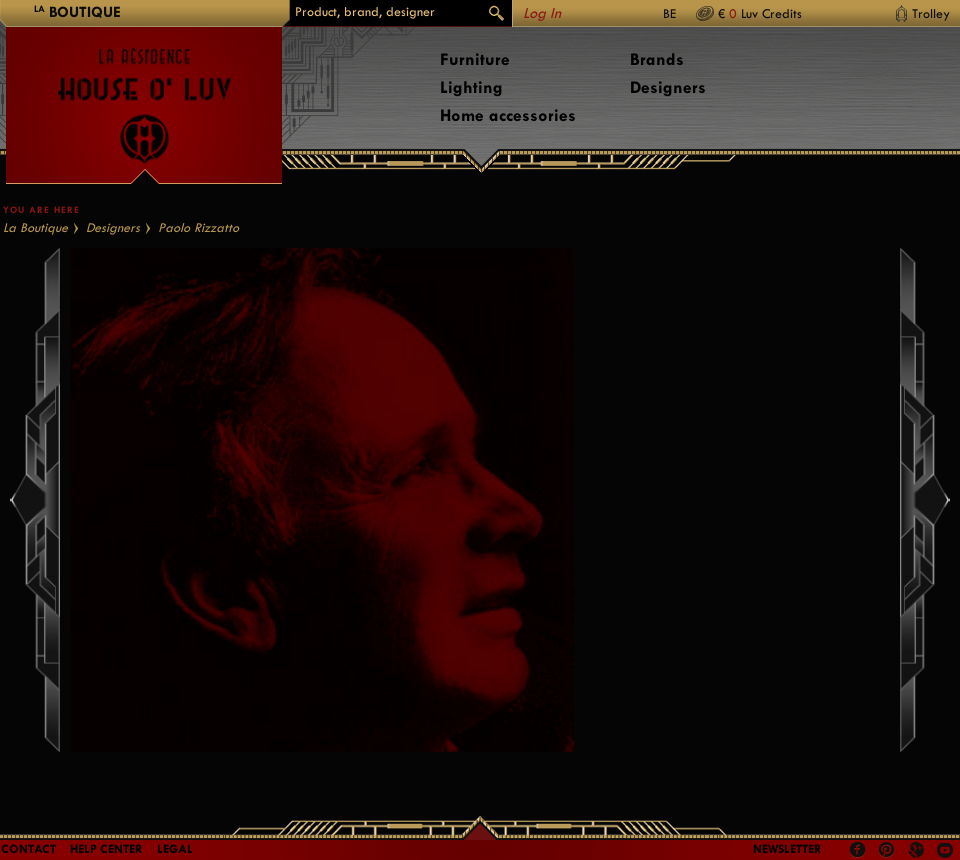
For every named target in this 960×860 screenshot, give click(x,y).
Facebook (858, 850)
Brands (657, 59)
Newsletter (787, 849)
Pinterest (887, 850)
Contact (28, 849)
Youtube (945, 850)
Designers (668, 87)
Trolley (931, 13)
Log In (542, 13)
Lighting (471, 87)
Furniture (475, 59)
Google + (918, 851)
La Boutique (35, 227)
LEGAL (175, 849)
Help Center (106, 849)
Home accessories (508, 115)
